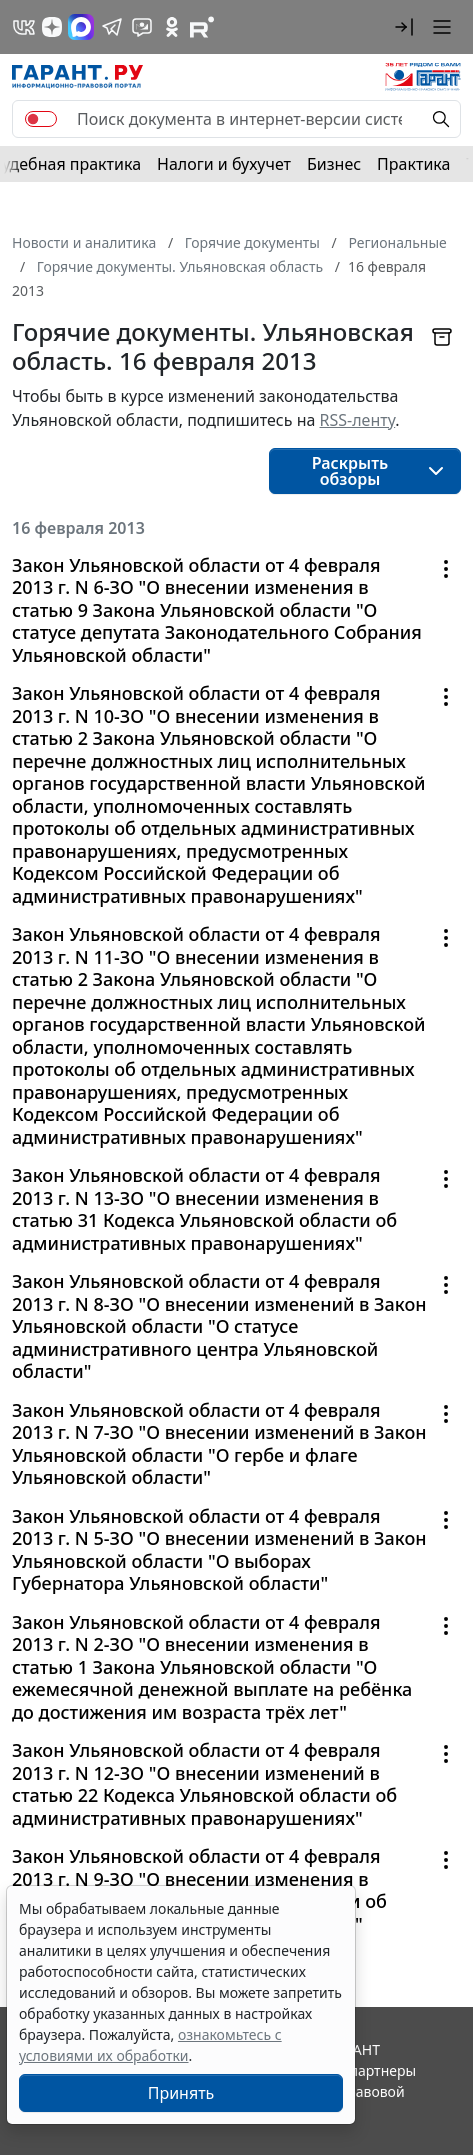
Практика (413, 164)
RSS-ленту (358, 420)
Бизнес (334, 164)
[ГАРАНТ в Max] (81, 27)
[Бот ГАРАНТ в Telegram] (142, 27)
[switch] (41, 119)
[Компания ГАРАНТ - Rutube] (202, 27)
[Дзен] (52, 27)
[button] (404, 27)
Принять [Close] (181, 2093)
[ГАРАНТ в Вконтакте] (24, 27)
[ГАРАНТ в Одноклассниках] (172, 27)
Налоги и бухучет (224, 164)
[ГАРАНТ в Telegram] (112, 27)
